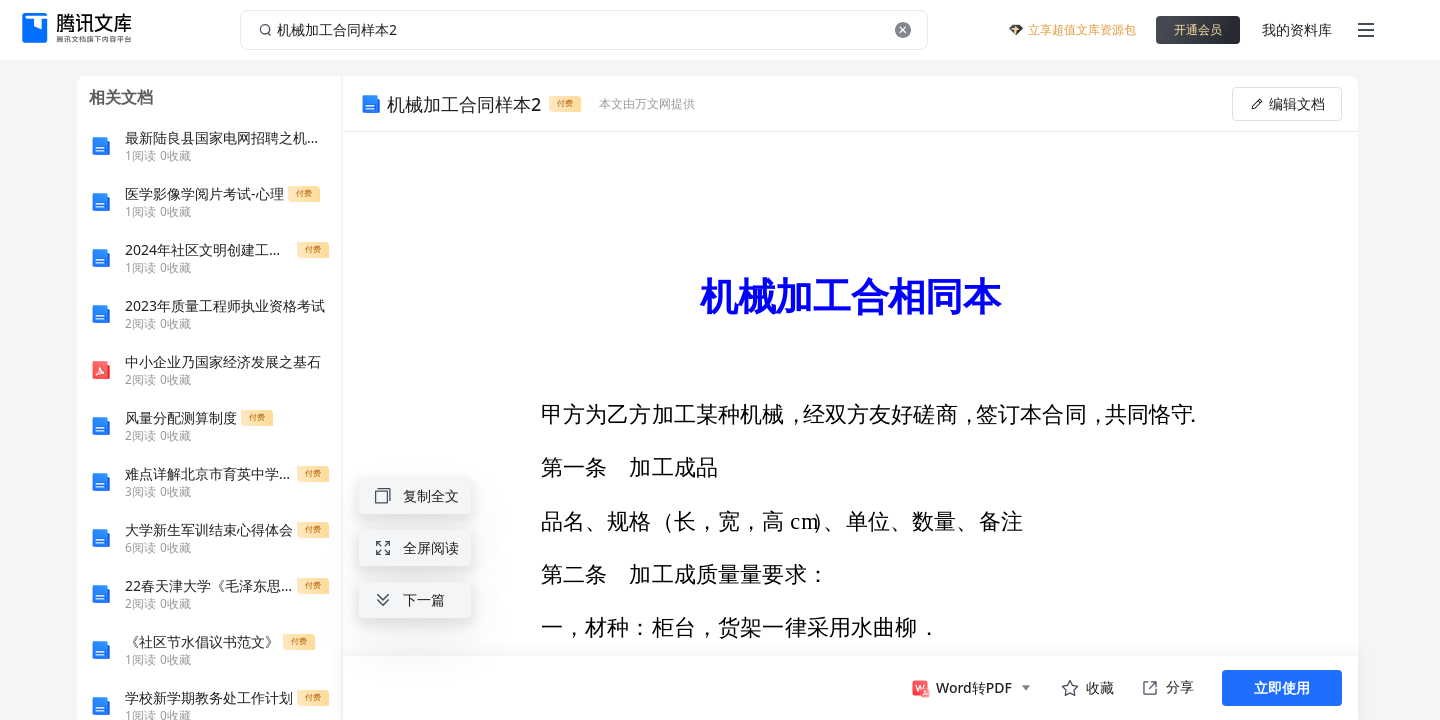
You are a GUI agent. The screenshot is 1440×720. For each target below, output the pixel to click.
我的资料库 (1297, 29)
